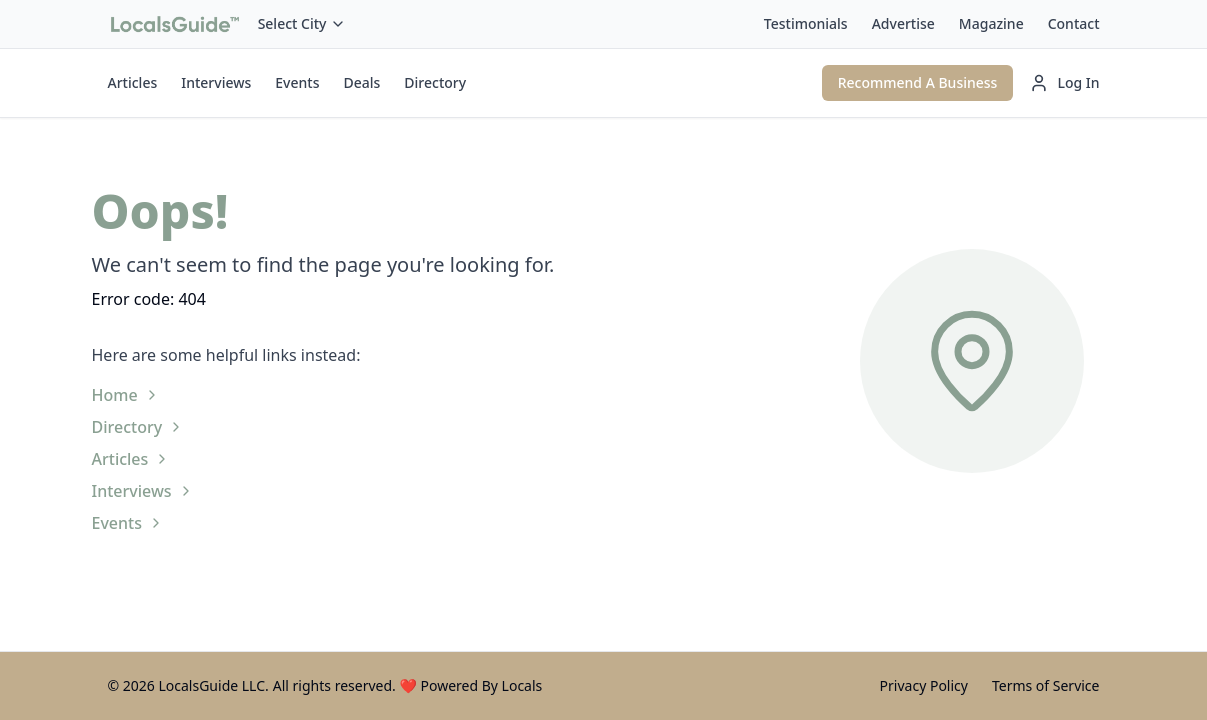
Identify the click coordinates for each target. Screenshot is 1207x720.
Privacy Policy (924, 685)
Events (297, 82)
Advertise (903, 23)
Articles (133, 82)
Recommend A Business (918, 82)
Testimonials (806, 23)
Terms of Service (1046, 685)
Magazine (991, 23)
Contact (1074, 23)
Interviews (216, 82)
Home (126, 395)
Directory (435, 82)
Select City (302, 23)
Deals (361, 82)
